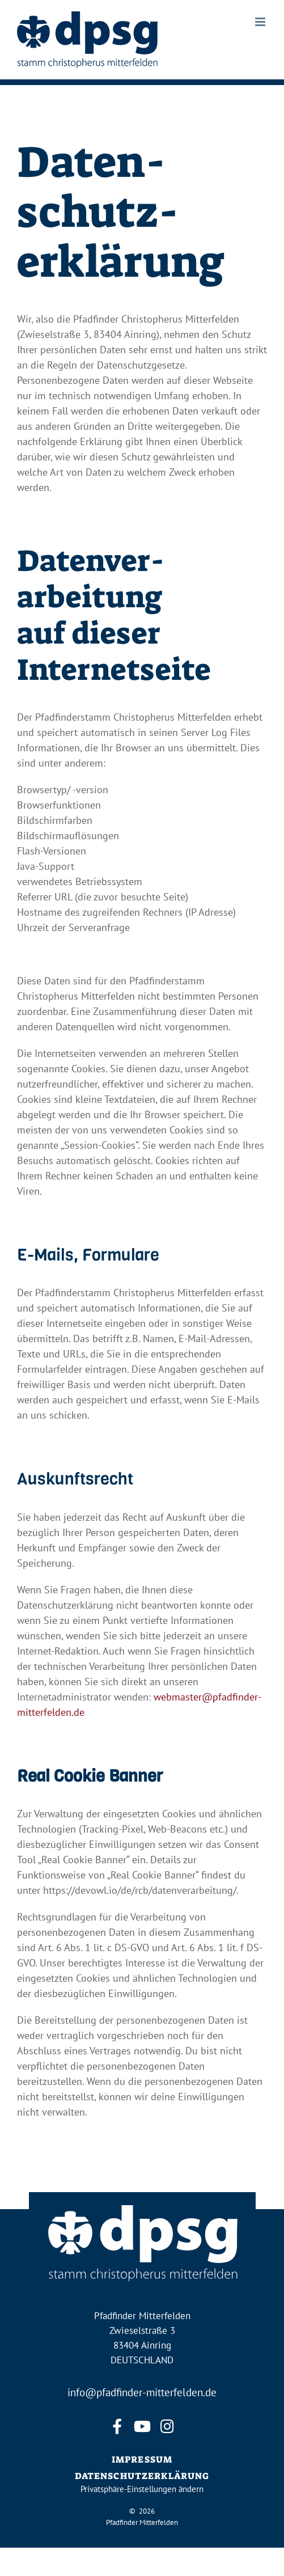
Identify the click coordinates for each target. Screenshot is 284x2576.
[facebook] (117, 2426)
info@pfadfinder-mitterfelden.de (142, 2392)
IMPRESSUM (142, 2459)
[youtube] (142, 2426)
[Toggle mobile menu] (261, 22)
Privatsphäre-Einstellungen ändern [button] (142, 2489)
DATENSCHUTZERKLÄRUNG (142, 2476)
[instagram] (167, 2426)
